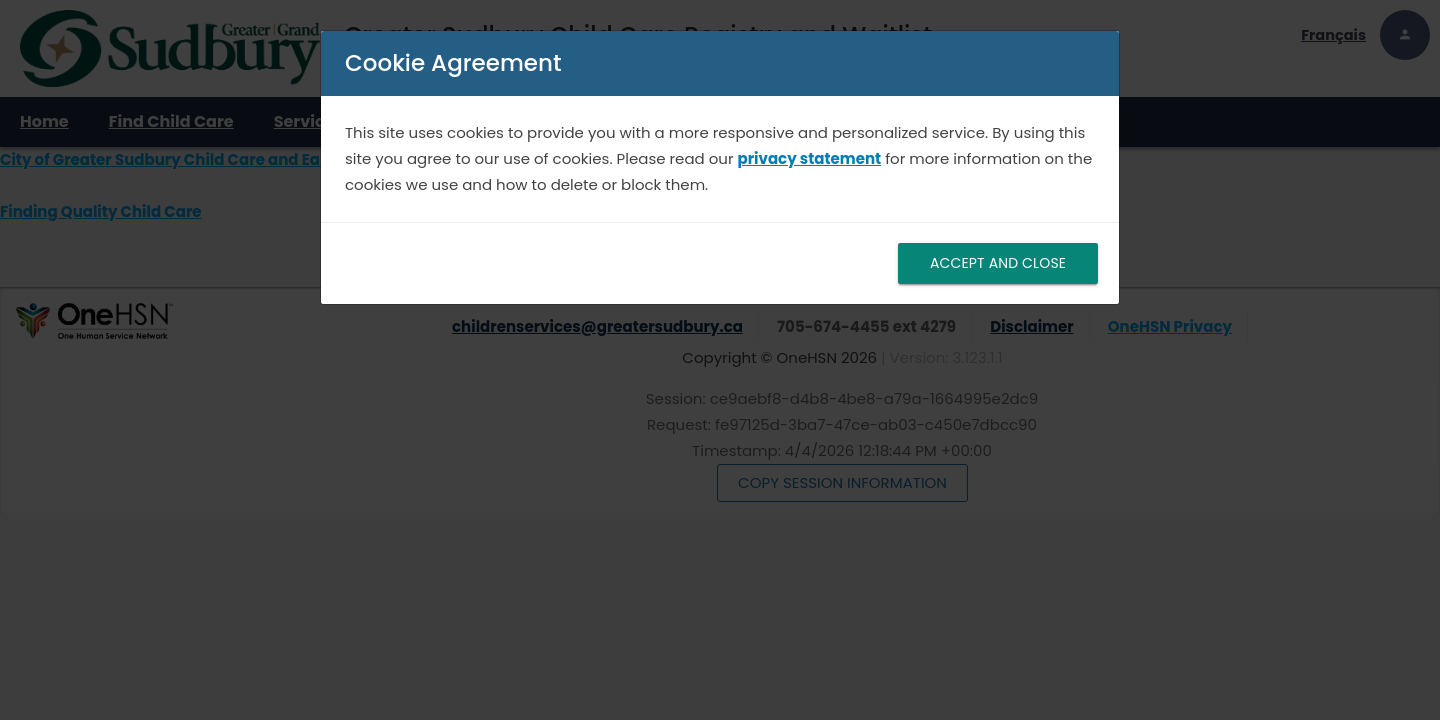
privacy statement (810, 158)
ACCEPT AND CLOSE (998, 263)
